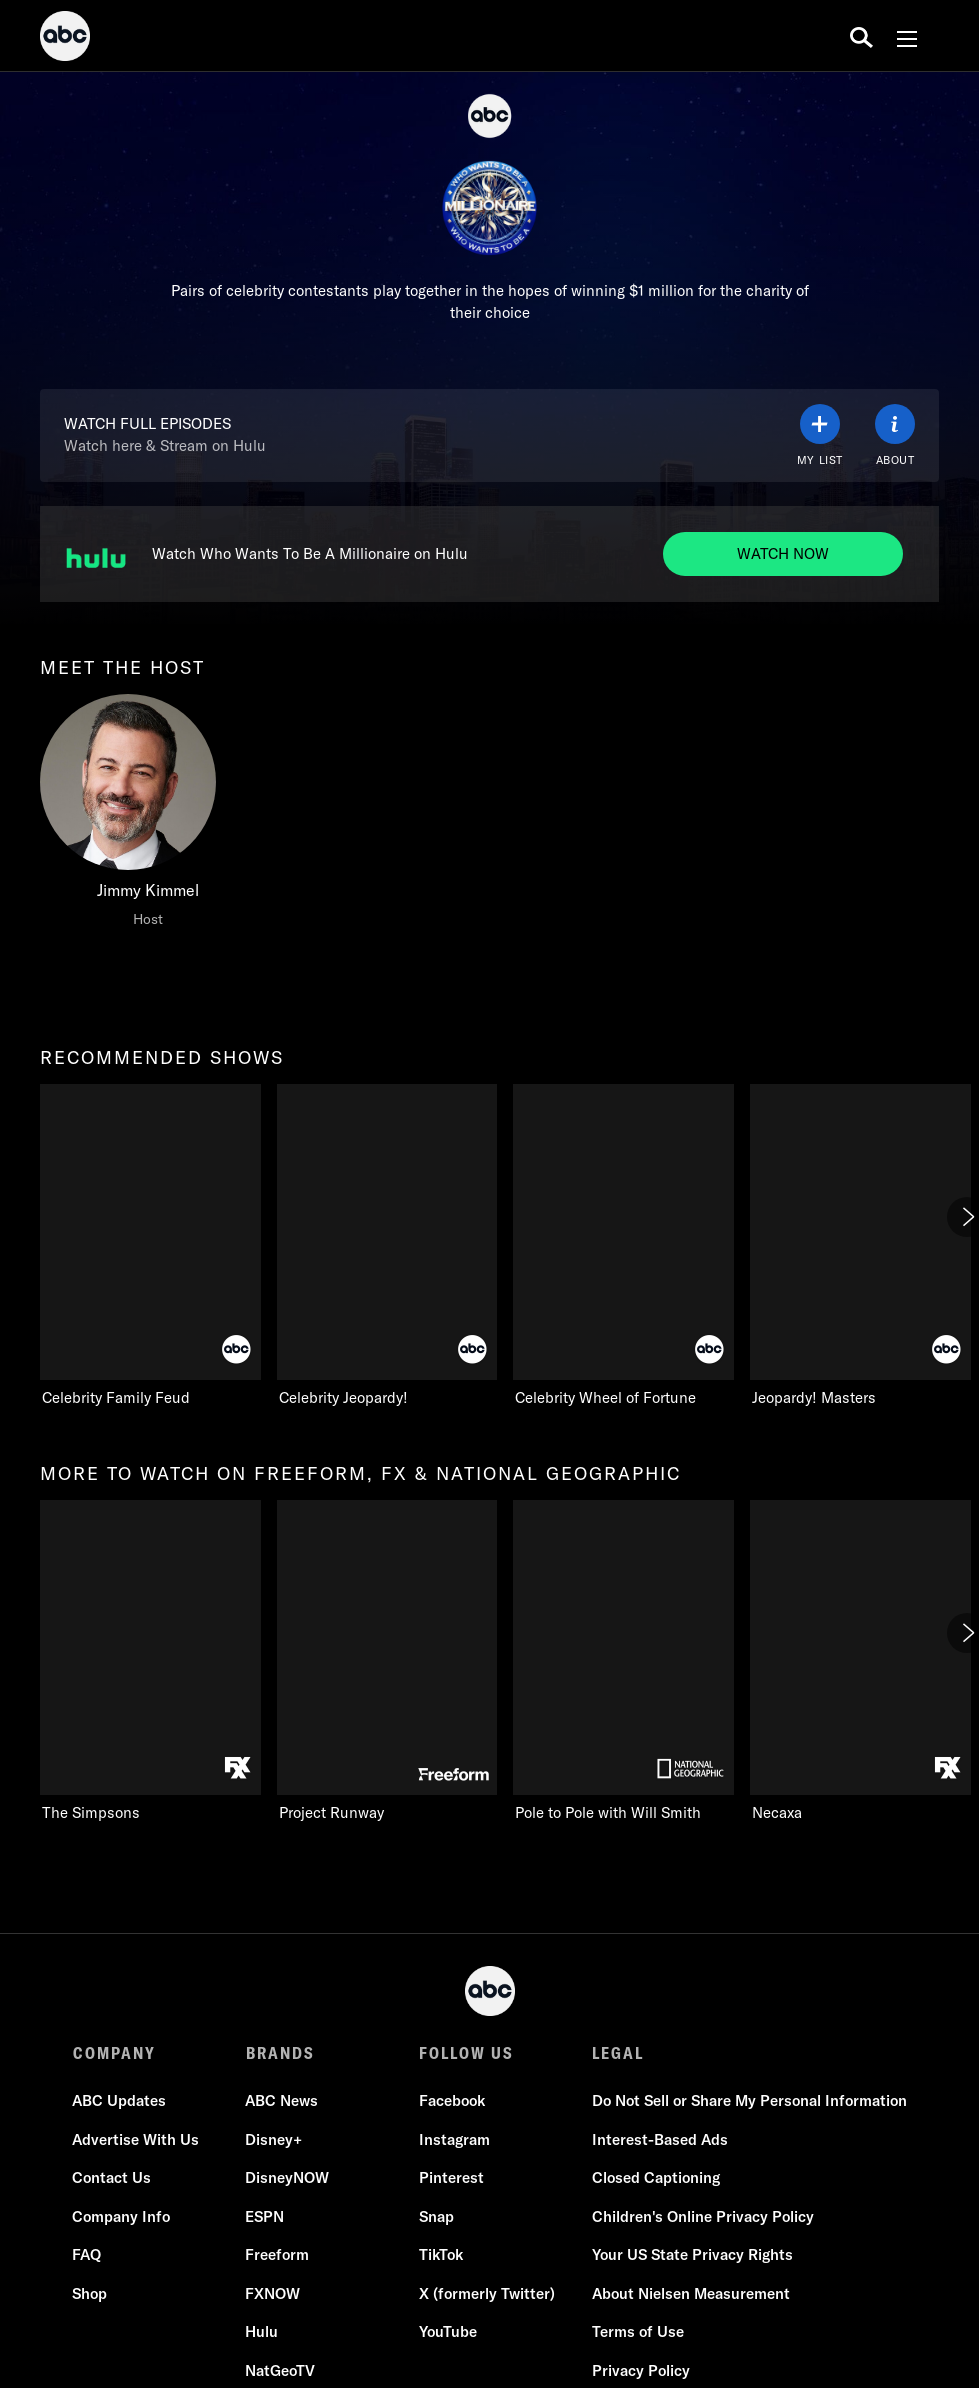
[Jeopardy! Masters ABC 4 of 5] (860, 1246)
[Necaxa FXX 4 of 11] (860, 1662)
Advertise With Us (136, 2139)
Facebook (452, 2100)
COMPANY (114, 2053)
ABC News (282, 2100)
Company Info (122, 2216)
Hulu (262, 2331)
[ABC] (65, 39)
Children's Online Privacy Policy (703, 2216)
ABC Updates (120, 2100)
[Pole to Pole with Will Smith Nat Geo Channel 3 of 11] (623, 1662)
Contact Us (112, 2177)
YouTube (448, 2331)
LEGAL (618, 2053)
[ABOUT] (895, 435)
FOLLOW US (466, 2053)
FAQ (87, 2254)
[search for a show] (861, 36)
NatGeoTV (281, 2370)
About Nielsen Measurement (691, 2293)
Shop (90, 2293)
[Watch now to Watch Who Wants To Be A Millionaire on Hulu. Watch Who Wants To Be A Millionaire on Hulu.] (783, 554)
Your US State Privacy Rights (692, 2254)
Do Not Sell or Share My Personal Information (749, 2100)
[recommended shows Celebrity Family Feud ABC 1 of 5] (150, 1246)
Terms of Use (638, 2331)
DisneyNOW (288, 2177)
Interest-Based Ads (660, 2139)
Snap (436, 2216)
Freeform (278, 2254)
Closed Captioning (656, 2177)
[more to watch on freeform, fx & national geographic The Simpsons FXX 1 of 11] (150, 1662)
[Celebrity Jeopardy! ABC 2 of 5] (387, 1246)
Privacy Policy (641, 2370)
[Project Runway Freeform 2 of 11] (387, 1662)
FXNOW (273, 2293)
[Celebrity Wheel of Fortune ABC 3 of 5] (623, 1246)
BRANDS (280, 2053)
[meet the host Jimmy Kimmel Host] (148, 816)
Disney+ (274, 2139)
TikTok (441, 2254)
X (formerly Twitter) (487, 2293)
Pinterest (451, 2177)
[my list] (820, 435)
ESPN (265, 2216)
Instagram (454, 2139)
